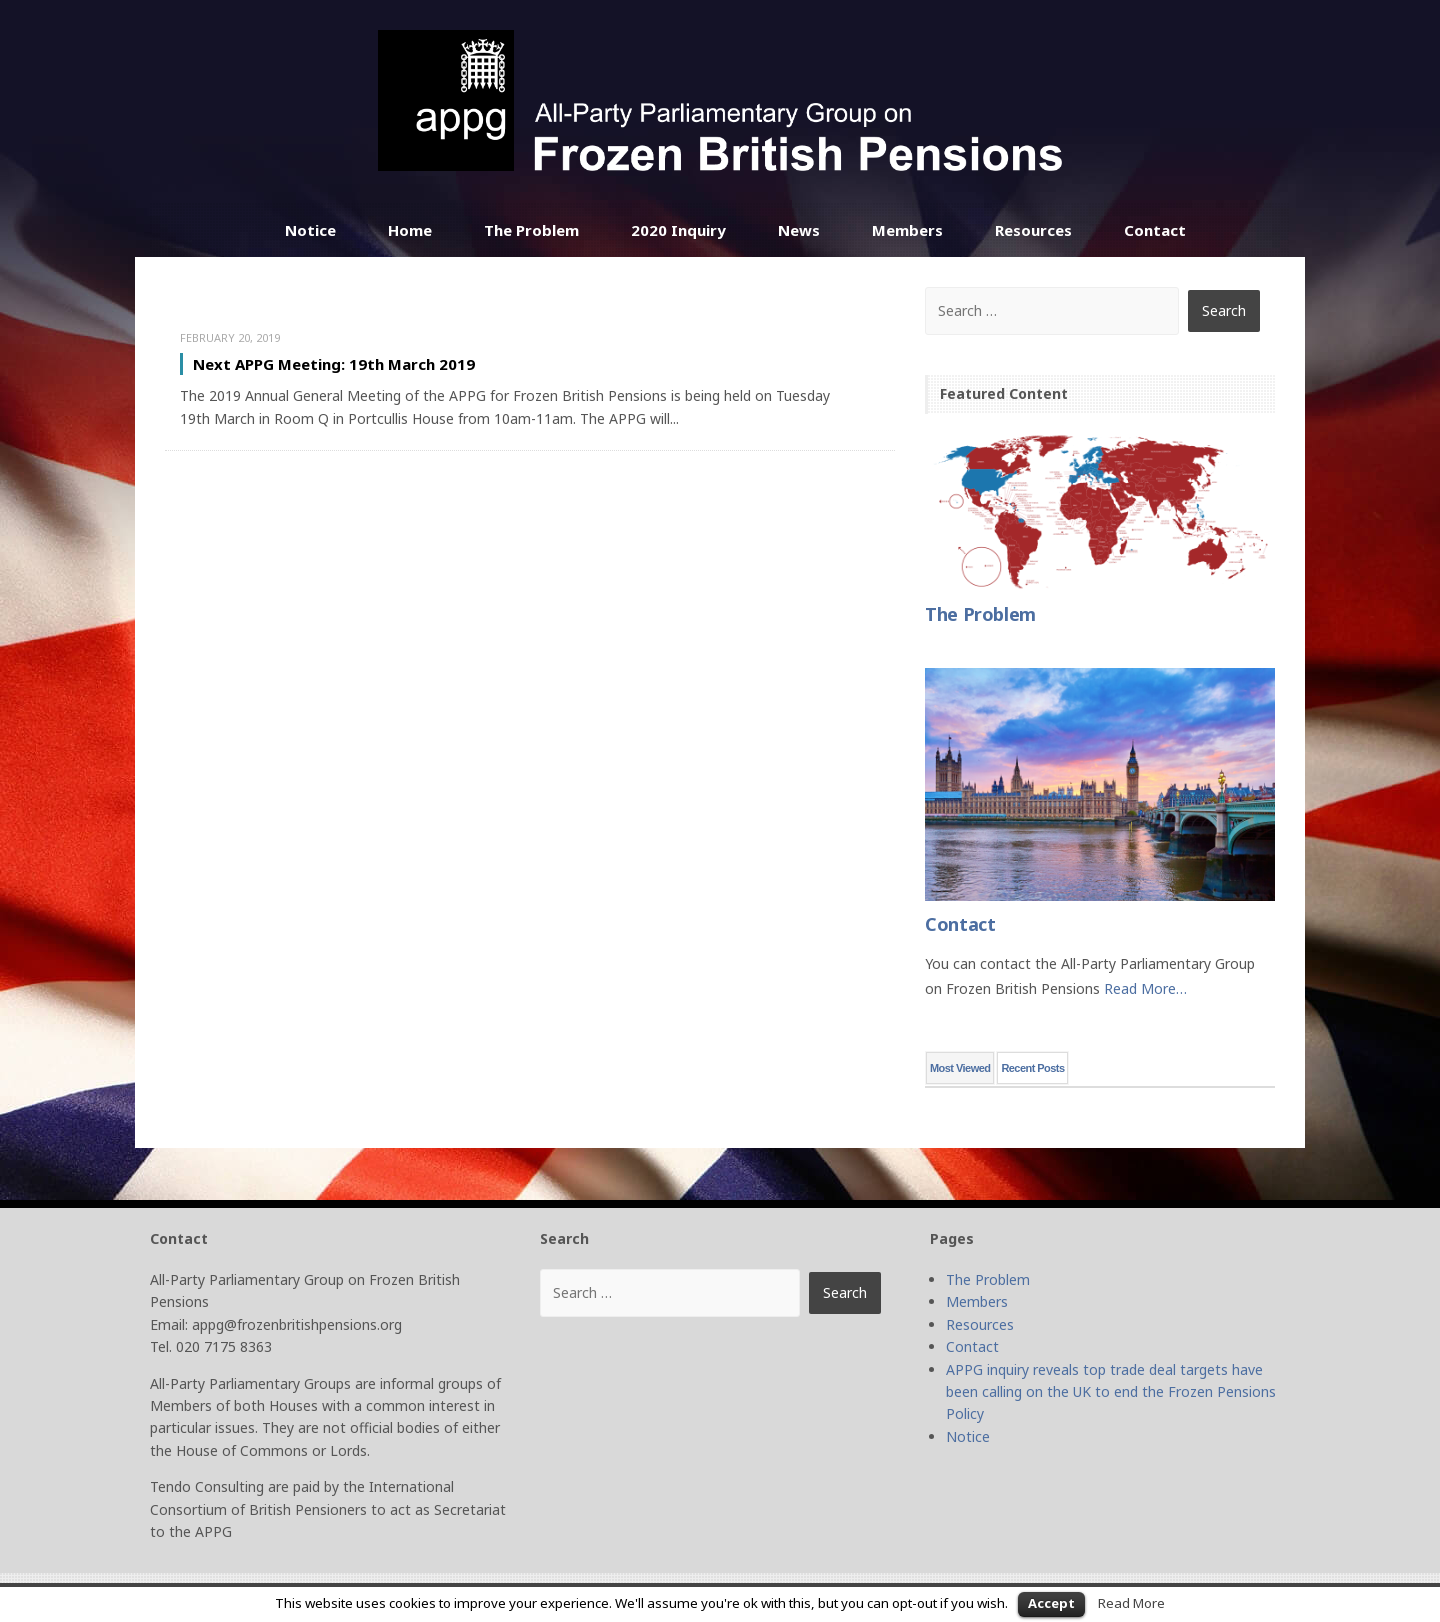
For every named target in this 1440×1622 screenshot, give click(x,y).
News (799, 230)
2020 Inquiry (678, 230)
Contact (1155, 230)
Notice (310, 230)
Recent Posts (1032, 1068)
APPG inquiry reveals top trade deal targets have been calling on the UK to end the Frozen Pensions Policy (1111, 1392)
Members (907, 230)
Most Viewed (960, 1068)
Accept (1051, 1603)
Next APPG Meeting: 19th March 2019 (334, 364)
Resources (1033, 230)
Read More (1131, 1603)
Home (410, 230)
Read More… (1145, 988)
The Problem (531, 230)
